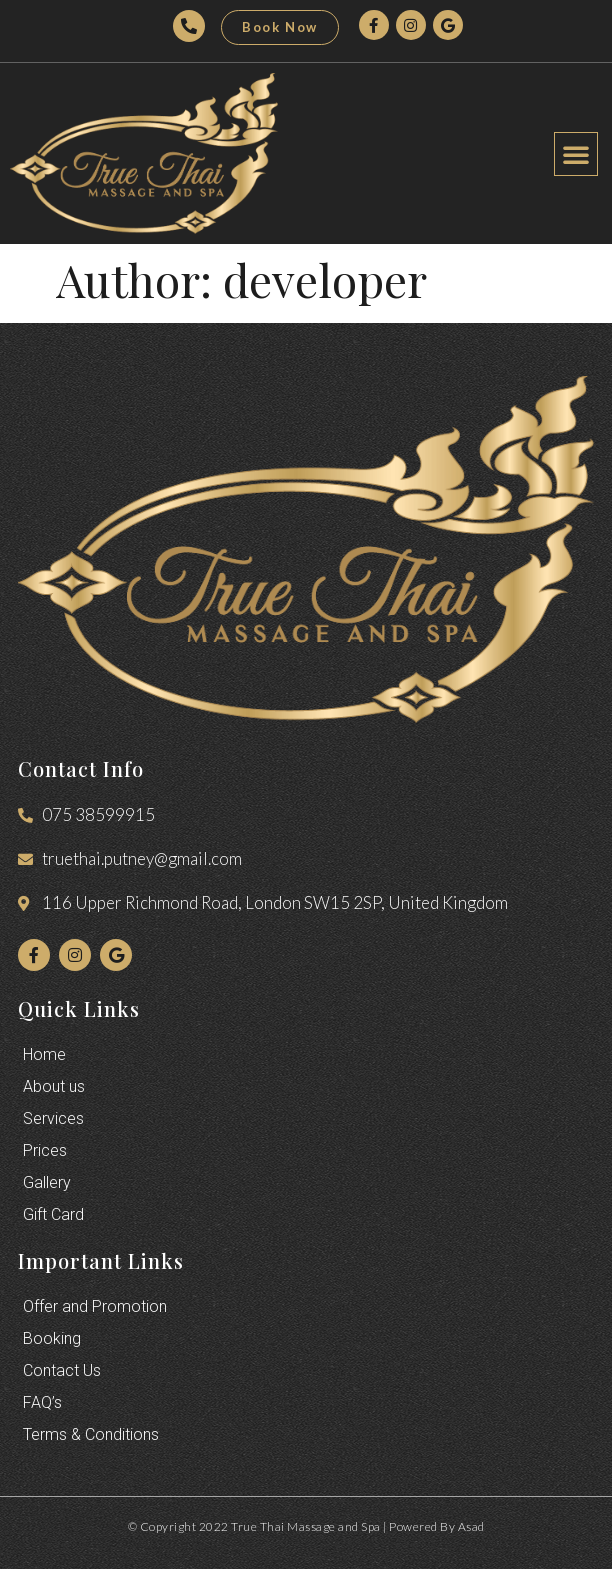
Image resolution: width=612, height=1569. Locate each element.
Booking (52, 1338)
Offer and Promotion (95, 1306)
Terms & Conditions (91, 1434)
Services (53, 1118)
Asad (471, 1526)
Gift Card (53, 1214)
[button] (280, 27)
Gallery (47, 1182)
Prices (45, 1150)
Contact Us (62, 1370)
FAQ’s (42, 1402)
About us (54, 1086)
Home (44, 1054)
